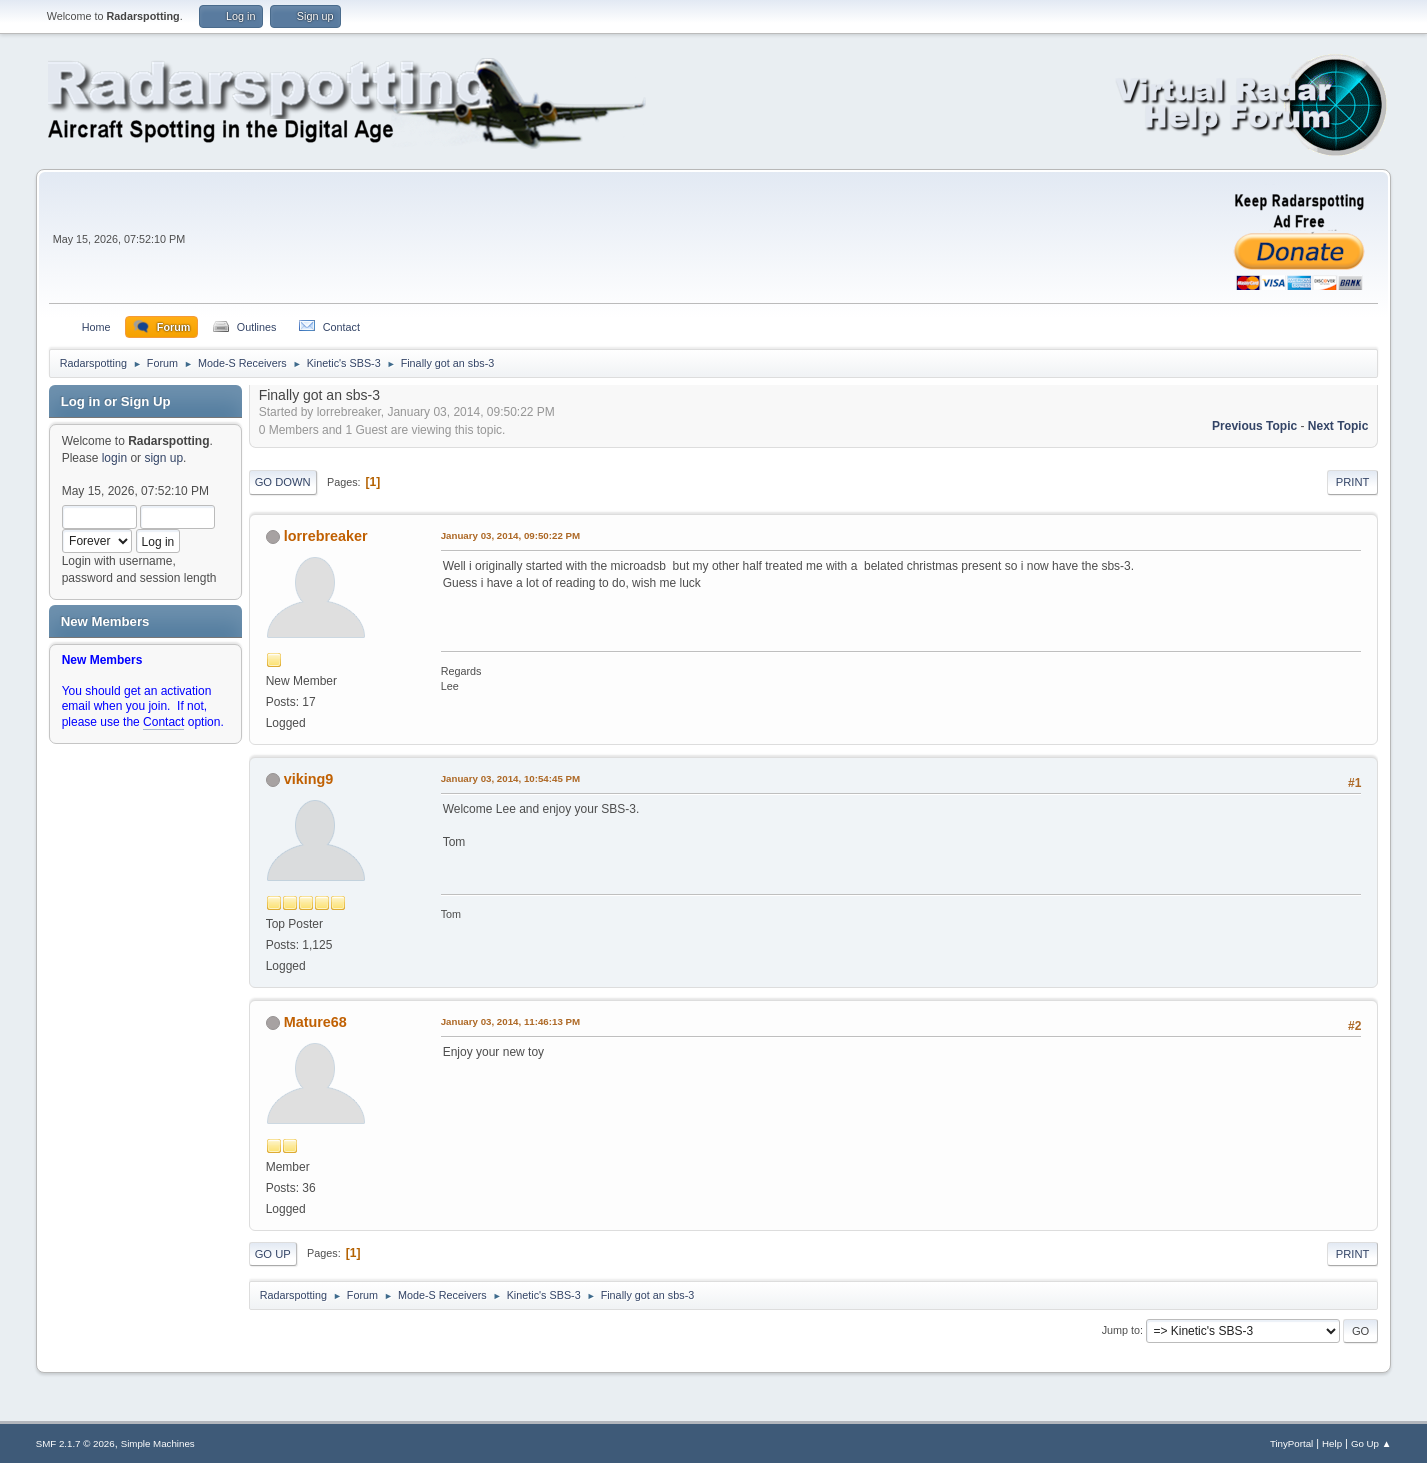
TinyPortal (1291, 1443)
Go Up (273, 1254)
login (114, 458)
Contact (163, 722)
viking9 (309, 779)
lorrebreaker (326, 536)
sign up (163, 458)
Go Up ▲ (1371, 1443)
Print (1353, 482)
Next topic (1338, 426)
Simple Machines (158, 1443)
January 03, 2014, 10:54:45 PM (510, 778)
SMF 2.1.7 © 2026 (75, 1443)
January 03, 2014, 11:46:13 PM (510, 1021)
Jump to (1121, 1330)
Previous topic (1254, 426)
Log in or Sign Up (116, 401)
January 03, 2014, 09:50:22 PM (510, 535)
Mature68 (315, 1022)
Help (1332, 1443)
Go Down (283, 482)
